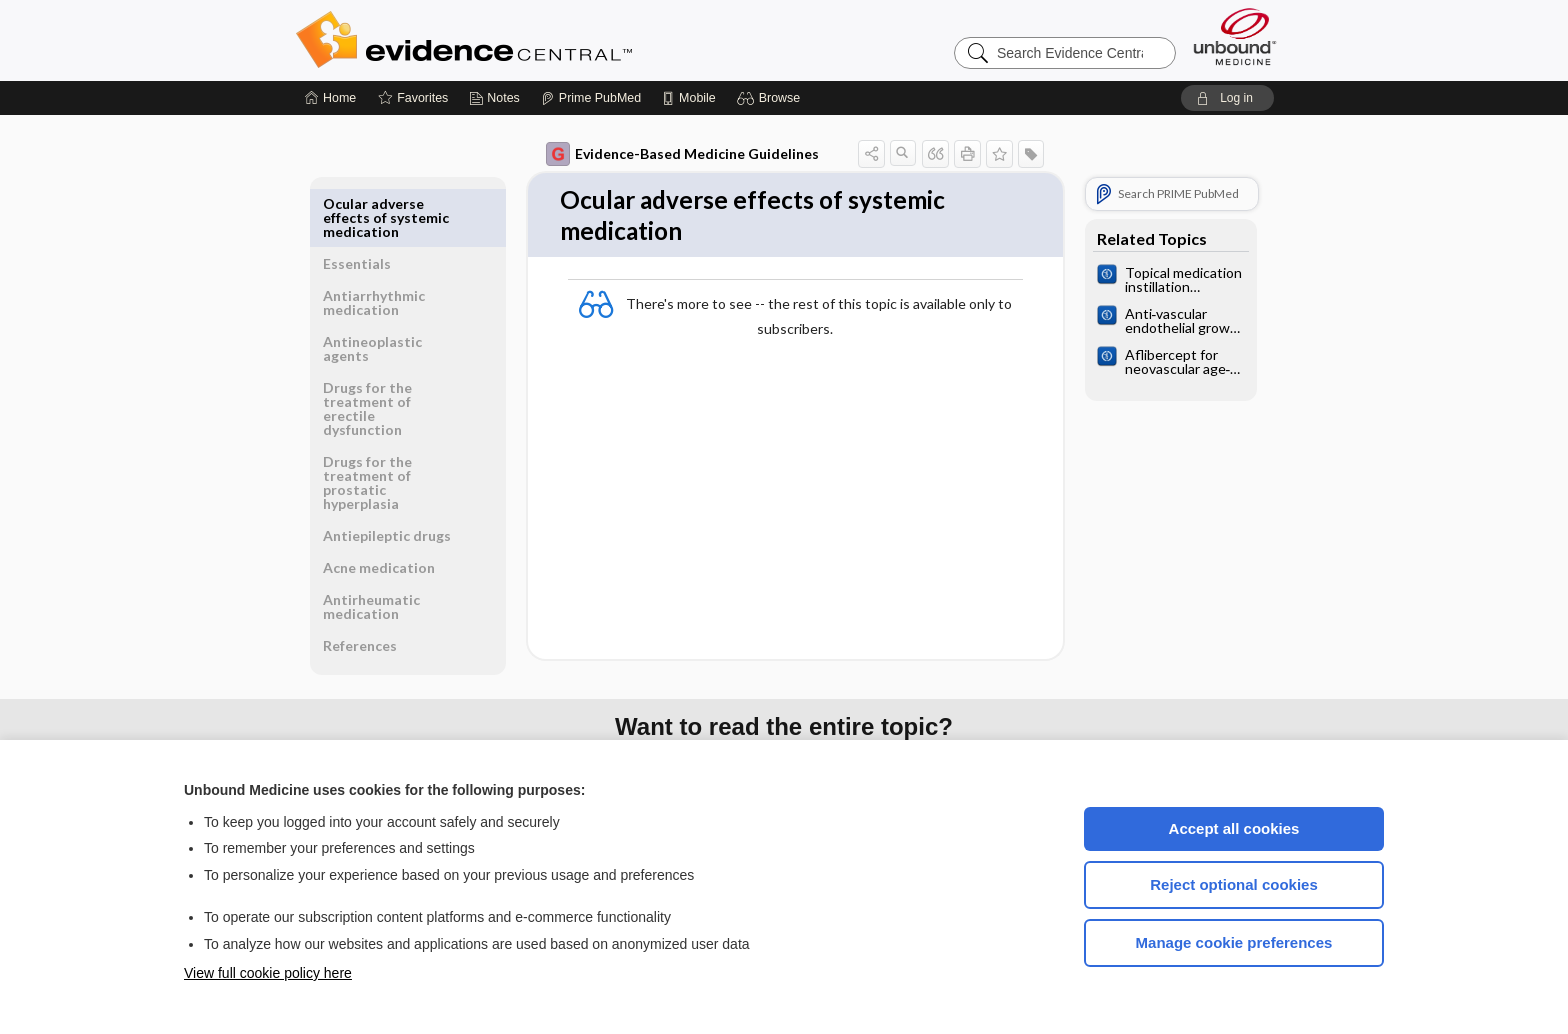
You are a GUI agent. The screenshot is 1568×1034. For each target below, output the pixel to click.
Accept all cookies (1234, 828)
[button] (771, 98)
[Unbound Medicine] (1235, 36)
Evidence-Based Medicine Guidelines (682, 154)
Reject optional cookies (1234, 884)
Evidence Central (544, 40)
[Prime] (591, 98)
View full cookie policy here (268, 973)
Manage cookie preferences (1234, 942)
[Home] (330, 98)
